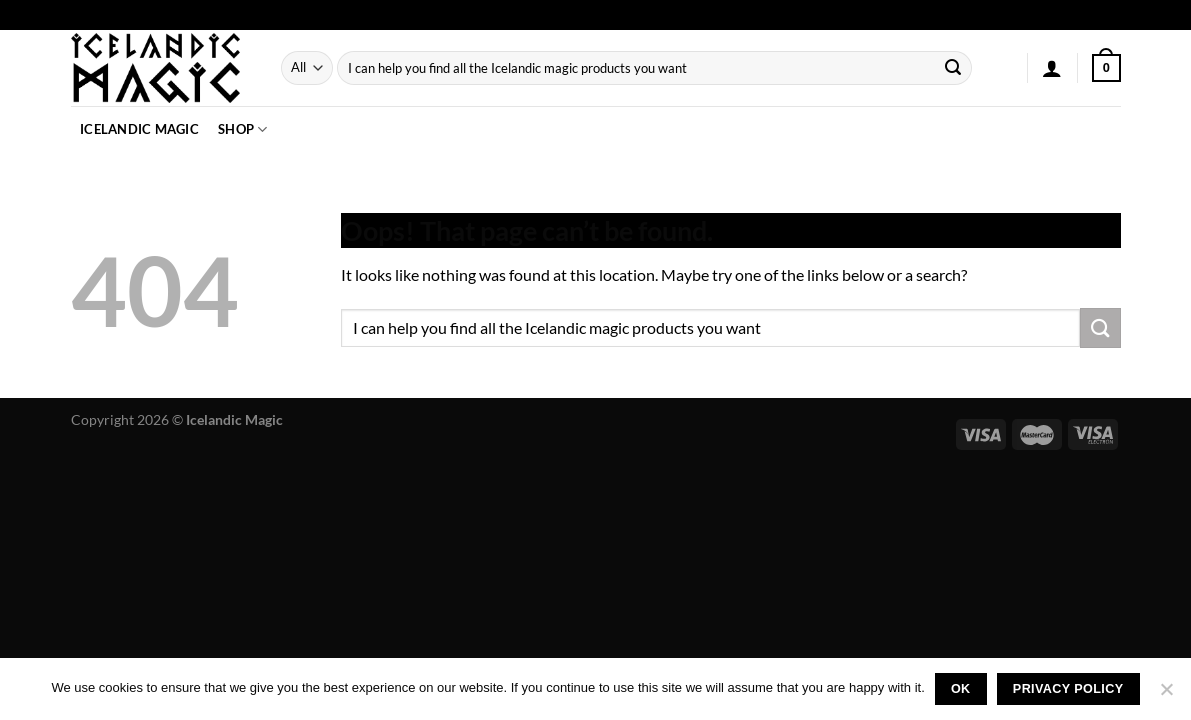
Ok (961, 689)
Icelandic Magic (139, 129)
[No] (1166, 695)
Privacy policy (1068, 689)
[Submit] (953, 68)
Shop (242, 129)
